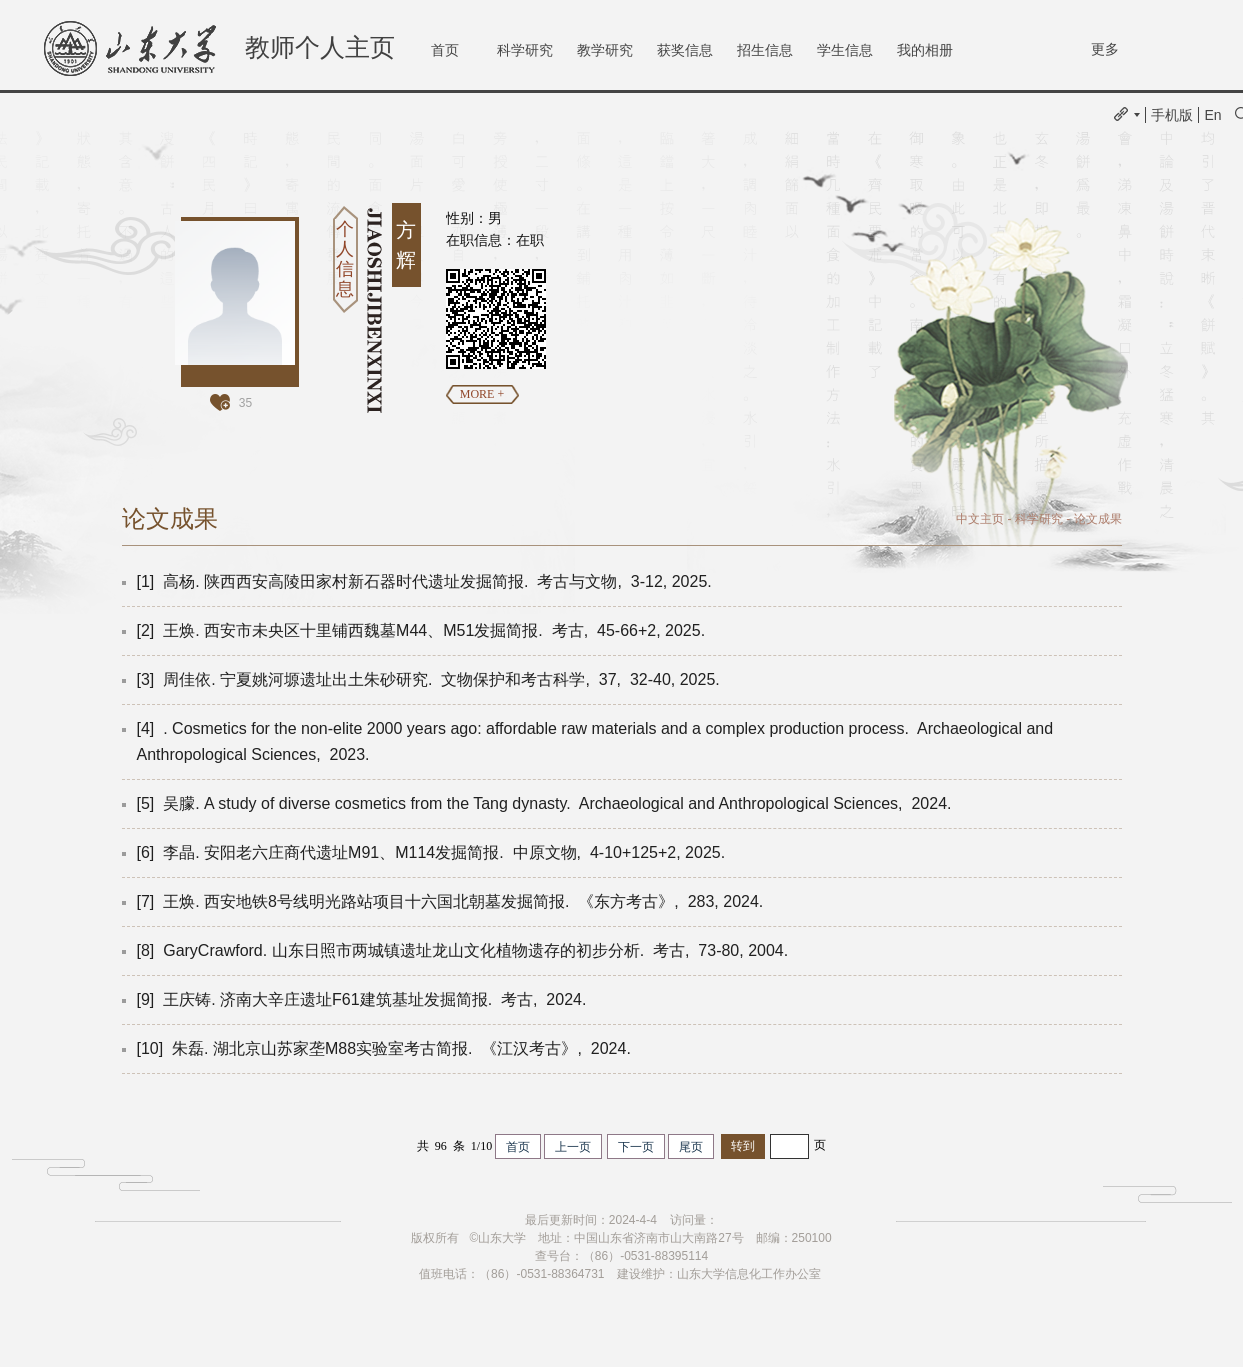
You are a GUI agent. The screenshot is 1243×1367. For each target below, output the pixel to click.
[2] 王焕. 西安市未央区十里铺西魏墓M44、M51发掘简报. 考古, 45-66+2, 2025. (423, 630)
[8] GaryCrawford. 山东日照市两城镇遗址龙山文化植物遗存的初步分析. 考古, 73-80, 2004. (465, 950)
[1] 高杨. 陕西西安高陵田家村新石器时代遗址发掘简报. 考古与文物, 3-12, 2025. (427, 581)
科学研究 (525, 50)
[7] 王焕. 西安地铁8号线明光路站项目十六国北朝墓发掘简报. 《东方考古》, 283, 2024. (452, 901)
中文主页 (980, 519)
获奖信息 (685, 50)
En (1212, 115)
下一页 (636, 1147)
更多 (1105, 49)
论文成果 (1098, 519)
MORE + (482, 394)
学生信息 (845, 50)
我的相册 (925, 50)
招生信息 (765, 50)
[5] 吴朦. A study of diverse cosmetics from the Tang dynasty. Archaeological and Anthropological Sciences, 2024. (546, 803)
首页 (445, 50)
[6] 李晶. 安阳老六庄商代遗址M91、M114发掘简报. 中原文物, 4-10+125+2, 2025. (433, 852)
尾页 (691, 1147)
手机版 (1172, 115)
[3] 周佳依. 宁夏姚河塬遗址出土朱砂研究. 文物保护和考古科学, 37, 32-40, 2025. (431, 679)
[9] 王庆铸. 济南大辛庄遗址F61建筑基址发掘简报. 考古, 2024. (364, 999)
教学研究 (605, 50)
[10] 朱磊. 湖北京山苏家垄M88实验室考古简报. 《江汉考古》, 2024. (386, 1048)
